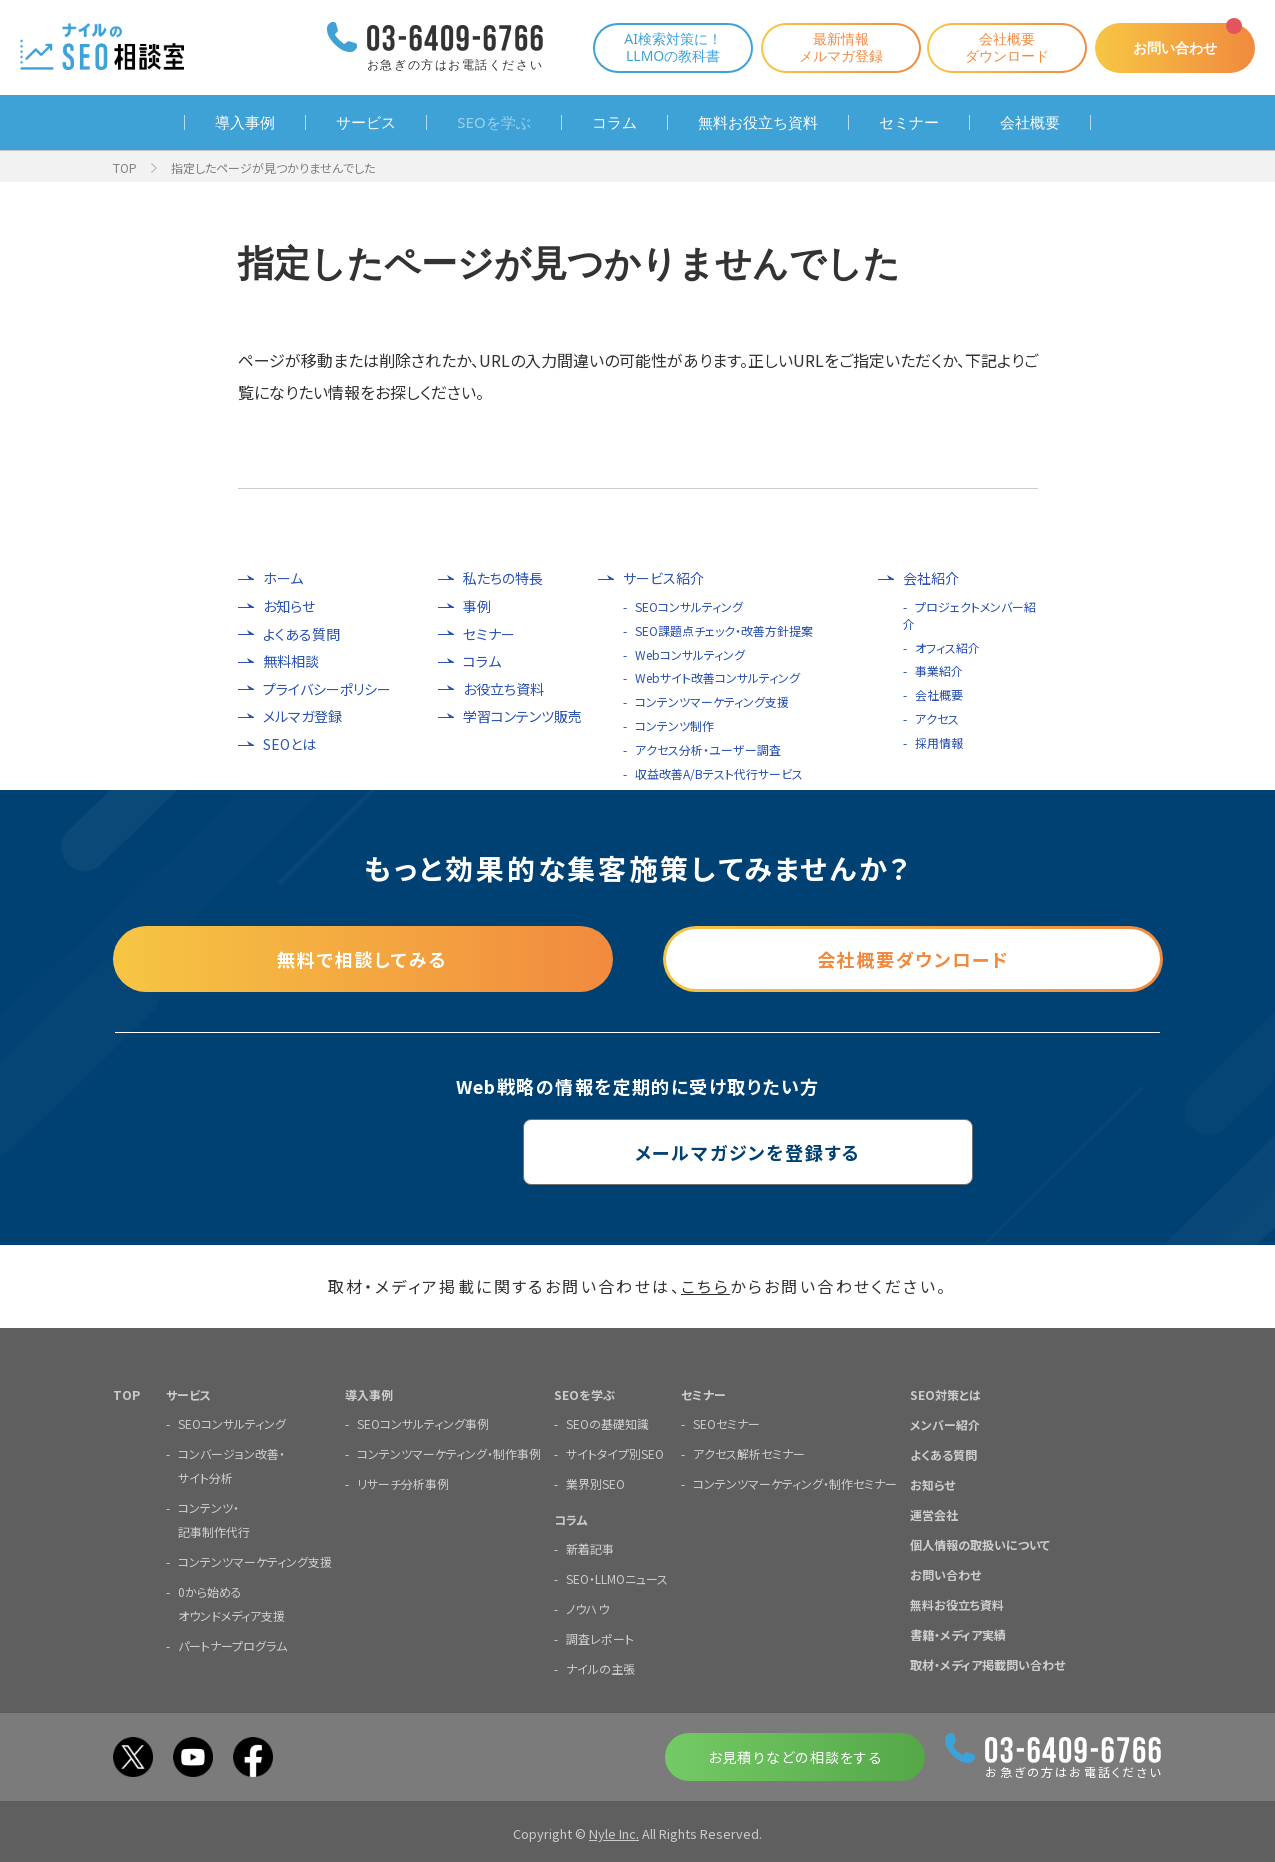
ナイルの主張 (600, 1667)
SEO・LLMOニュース (617, 1577)
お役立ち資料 (503, 689)
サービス (366, 122)
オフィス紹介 (947, 647)
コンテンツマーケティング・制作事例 (449, 1452)
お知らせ (289, 606)
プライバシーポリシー (327, 689)
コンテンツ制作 (674, 725)
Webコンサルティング (690, 654)
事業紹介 (939, 670)
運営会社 (934, 1513)
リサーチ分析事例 (403, 1482)
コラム (614, 122)
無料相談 (291, 661)
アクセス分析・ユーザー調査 (708, 749)
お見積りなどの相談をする (795, 1756)
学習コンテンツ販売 (522, 716)
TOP (125, 167)
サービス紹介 (663, 578)
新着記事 (590, 1547)
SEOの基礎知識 (607, 1422)
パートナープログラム (232, 1644)
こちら (705, 1286)
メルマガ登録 (302, 716)
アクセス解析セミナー (749, 1452)
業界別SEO (595, 1482)
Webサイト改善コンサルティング (717, 677)
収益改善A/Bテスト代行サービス (719, 773)
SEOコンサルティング (689, 606)
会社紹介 (931, 578)
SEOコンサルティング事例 (423, 1422)
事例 (477, 606)
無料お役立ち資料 (758, 122)
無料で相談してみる (362, 959)
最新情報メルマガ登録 (841, 47)
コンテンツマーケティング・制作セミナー (795, 1482)
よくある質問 (301, 634)
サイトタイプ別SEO (615, 1452)
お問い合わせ (1175, 47)
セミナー (909, 122)
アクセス (937, 718)
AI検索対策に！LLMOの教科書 (673, 47)
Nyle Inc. (614, 1832)
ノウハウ (587, 1607)
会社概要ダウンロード (1007, 47)
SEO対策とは (945, 1393)
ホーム (283, 578)
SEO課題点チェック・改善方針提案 (724, 630)
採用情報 (939, 742)
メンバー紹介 (945, 1423)
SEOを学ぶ (493, 122)
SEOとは (289, 744)
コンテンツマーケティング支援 (712, 701)
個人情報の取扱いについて (980, 1543)
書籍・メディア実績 (958, 1633)
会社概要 (1030, 122)
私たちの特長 (503, 578)
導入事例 (245, 122)
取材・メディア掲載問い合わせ (987, 1663)
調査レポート (600, 1637)
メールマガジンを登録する (637, 1152)
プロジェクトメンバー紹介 (969, 615)
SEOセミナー (726, 1422)
